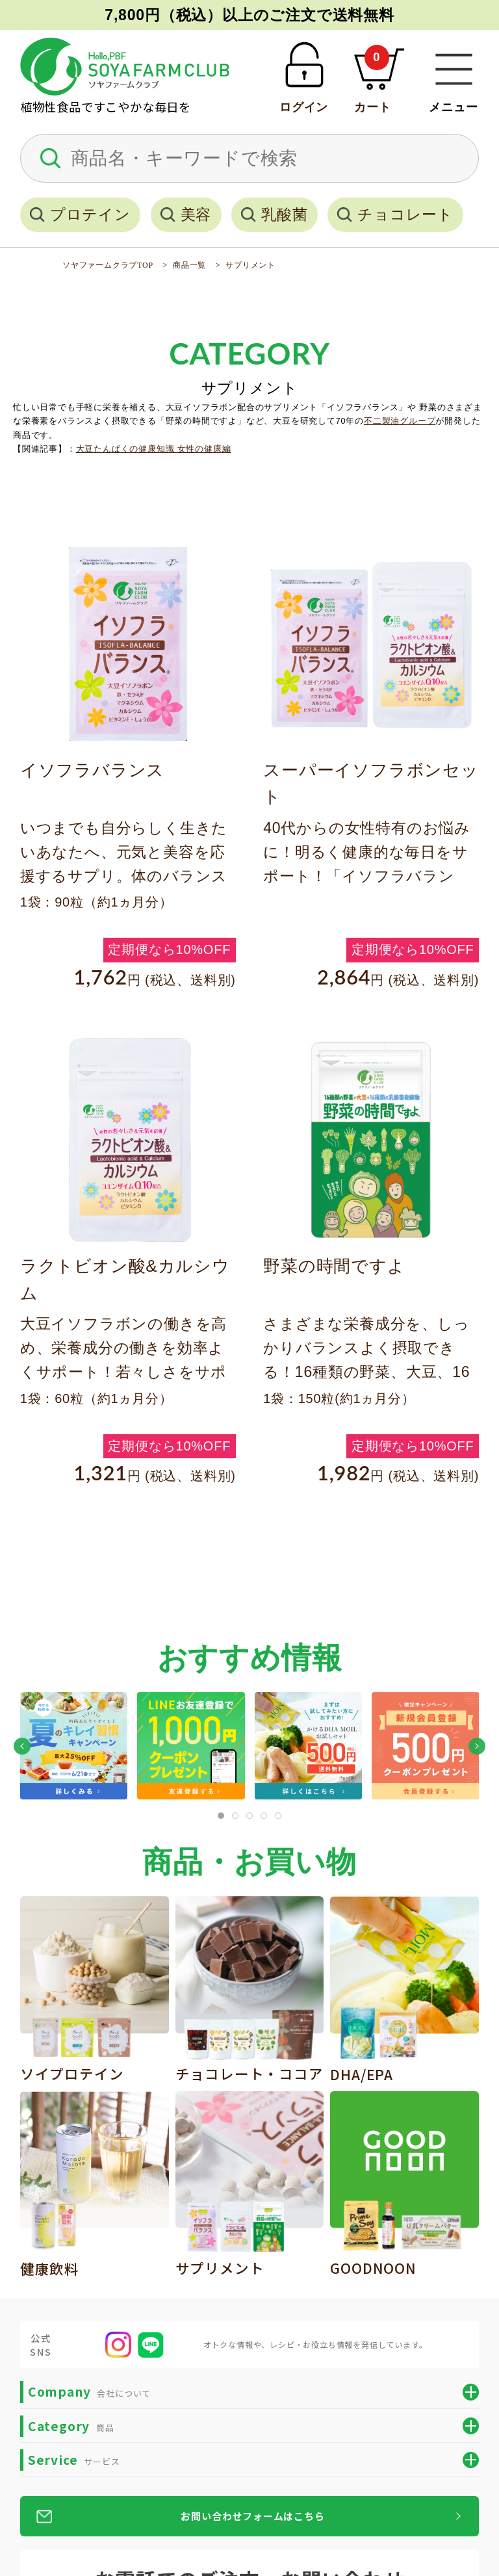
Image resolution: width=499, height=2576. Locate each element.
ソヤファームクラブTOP (107, 265)
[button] (22, 1746)
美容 (196, 214)
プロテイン (90, 214)
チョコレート (405, 214)
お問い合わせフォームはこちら (252, 2516)
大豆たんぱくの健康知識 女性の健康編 (153, 449)
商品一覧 (189, 265)
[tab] (221, 1815)
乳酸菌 (284, 214)
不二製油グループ (399, 421)
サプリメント (250, 265)
